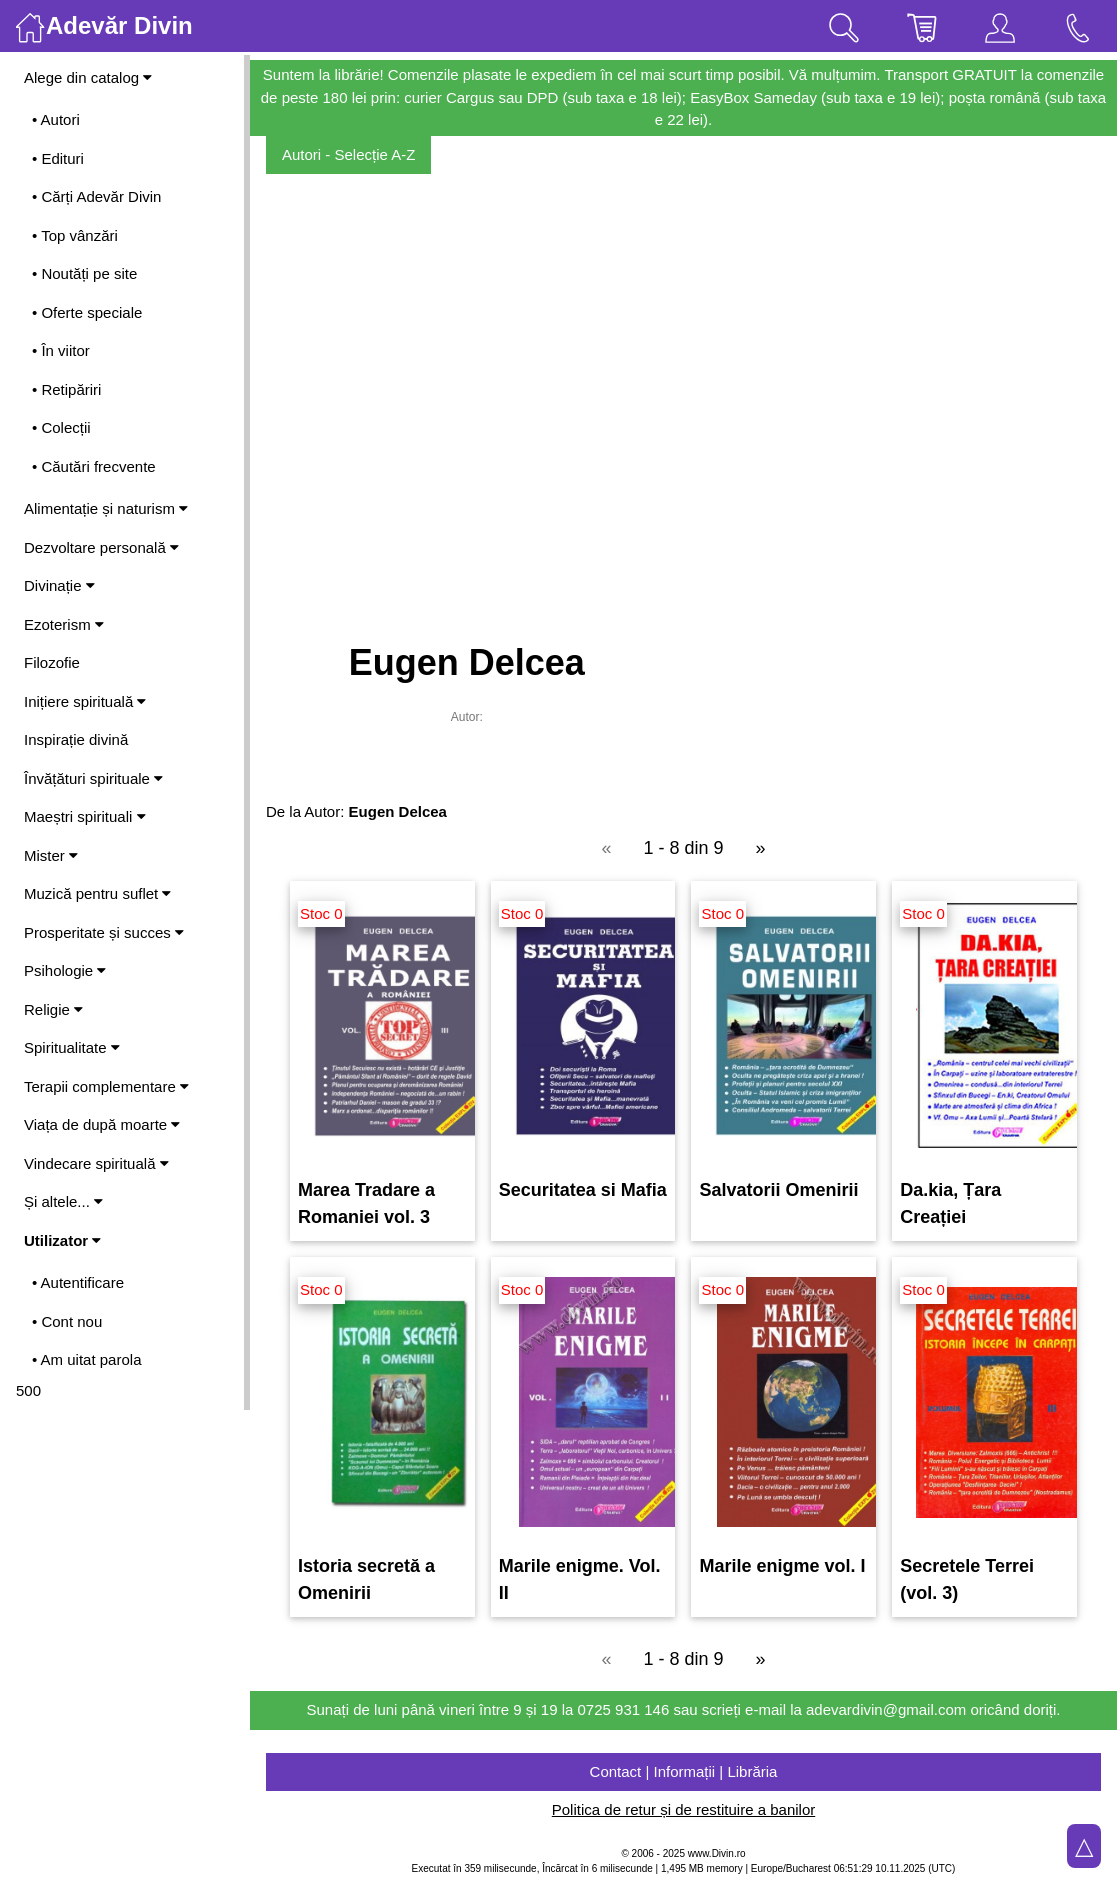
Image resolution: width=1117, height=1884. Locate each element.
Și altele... (63, 1201)
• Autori (56, 119)
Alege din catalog (88, 77)
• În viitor (61, 350)
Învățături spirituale (93, 778)
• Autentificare (78, 1282)
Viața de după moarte (102, 1124)
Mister (51, 855)
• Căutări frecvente (94, 466)
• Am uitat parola (86, 1359)
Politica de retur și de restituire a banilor (683, 1809)
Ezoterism (64, 624)
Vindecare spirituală (96, 1163)
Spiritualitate (72, 1047)
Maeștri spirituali (85, 816)
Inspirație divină (76, 739)
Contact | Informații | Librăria (684, 1771)
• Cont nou (67, 1321)
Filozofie (52, 662)
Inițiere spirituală (85, 701)
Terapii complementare (106, 1086)
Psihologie (65, 970)
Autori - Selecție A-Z (348, 154)
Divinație (59, 585)
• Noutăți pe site (84, 273)
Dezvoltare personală (101, 547)
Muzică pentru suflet (97, 893)
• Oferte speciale (87, 312)
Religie (53, 1009)
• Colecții (61, 427)
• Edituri (58, 158)
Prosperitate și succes (104, 932)
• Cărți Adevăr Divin (96, 196)
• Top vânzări (75, 235)
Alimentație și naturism (106, 508)
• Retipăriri (66, 389)
